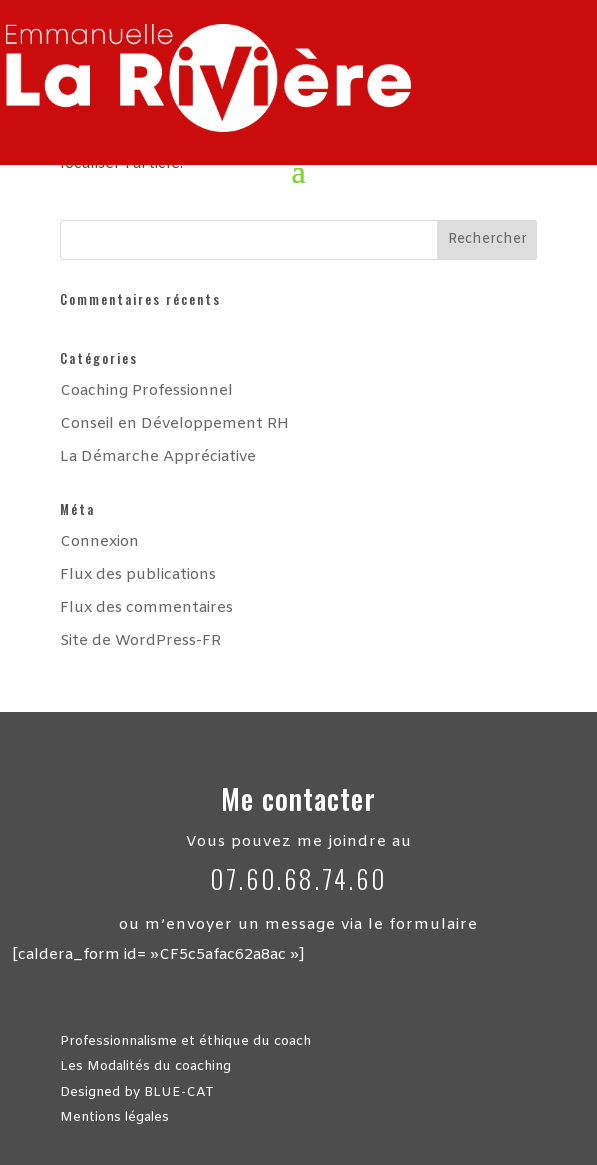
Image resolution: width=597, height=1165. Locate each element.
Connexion (99, 542)
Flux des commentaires (146, 608)
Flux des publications (138, 575)
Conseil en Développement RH (174, 424)
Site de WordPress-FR (140, 641)
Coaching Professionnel (146, 391)
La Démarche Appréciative (158, 457)
